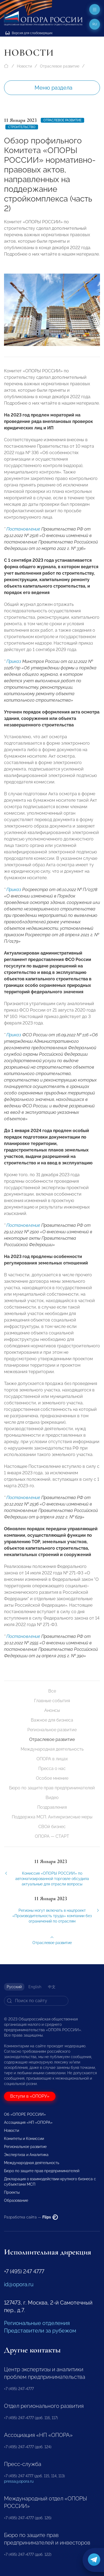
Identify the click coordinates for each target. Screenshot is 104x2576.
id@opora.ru (19, 2284)
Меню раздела (53, 87)
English (34, 1987)
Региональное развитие (52, 1729)
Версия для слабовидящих (29, 33)
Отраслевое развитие (59, 66)
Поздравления (52, 1807)
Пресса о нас (52, 1768)
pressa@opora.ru (19, 2481)
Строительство (21, 127)
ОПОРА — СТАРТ (52, 1836)
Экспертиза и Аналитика (26, 2155)
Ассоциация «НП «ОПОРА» (28, 2122)
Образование (16, 2200)
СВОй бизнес (52, 1826)
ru (94, 24)
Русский (14, 1987)
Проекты (12, 2192)
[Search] (36, 2001)
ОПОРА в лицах (52, 1758)
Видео (52, 1797)
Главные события (52, 1700)
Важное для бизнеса (52, 1720)
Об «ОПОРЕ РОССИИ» (25, 2114)
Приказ (13, 672)
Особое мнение (52, 1778)
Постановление (23, 540)
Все (52, 1691)
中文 (51, 1987)
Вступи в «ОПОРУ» (29, 2096)
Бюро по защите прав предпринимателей (52, 1787)
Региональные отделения (37, 2323)
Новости (24, 66)
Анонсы (52, 1710)
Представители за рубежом (40, 2330)
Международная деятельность (52, 1749)
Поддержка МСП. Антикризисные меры (52, 1816)
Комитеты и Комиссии (24, 2138)
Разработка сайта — (31, 2217)
